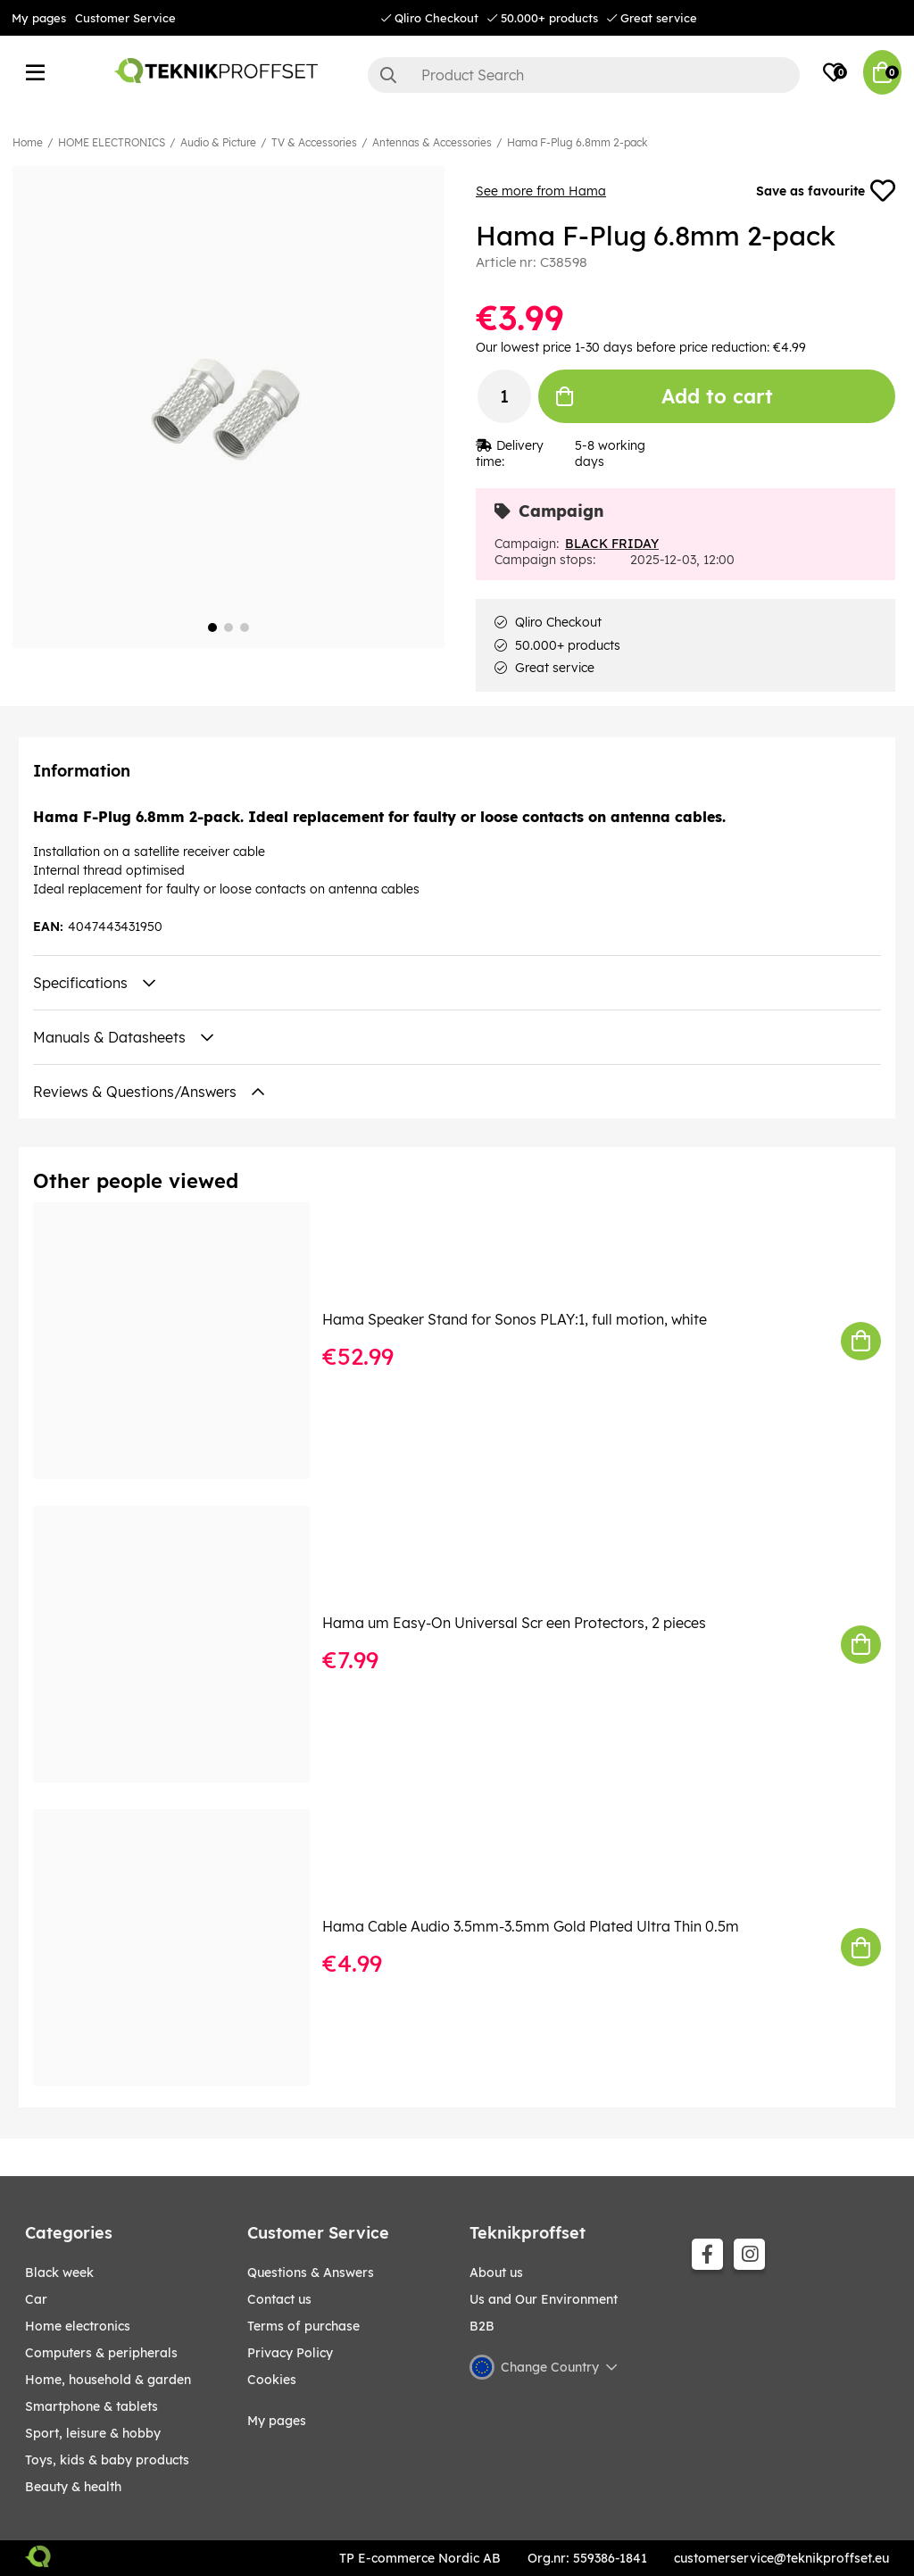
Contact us (279, 2299)
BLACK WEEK (59, 2272)
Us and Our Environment (543, 2299)
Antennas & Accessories (432, 142)
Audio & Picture (218, 142)
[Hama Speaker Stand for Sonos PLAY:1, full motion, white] (184, 1340)
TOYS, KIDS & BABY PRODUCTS (107, 2460)
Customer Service (125, 18)
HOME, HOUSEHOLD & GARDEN (108, 2380)
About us (496, 2272)
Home (27, 142)
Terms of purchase (303, 2326)
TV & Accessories (314, 142)
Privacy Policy (290, 2353)
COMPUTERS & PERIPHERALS (101, 2353)
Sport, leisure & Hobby (93, 2433)
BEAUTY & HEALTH (73, 2487)
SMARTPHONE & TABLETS (91, 2406)
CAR (36, 2299)
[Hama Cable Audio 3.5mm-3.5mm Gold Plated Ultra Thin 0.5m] (184, 1947)
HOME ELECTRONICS (111, 142)
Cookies (271, 2380)
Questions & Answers (310, 2272)
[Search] (584, 75)
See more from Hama (541, 191)
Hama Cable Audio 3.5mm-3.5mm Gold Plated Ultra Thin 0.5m (530, 1926)
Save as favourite (825, 191)
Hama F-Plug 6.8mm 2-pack (577, 142)
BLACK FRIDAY (612, 544)
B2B (481, 2326)
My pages (39, 18)
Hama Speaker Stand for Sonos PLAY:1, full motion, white (514, 1319)
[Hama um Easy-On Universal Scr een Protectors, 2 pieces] (184, 1644)
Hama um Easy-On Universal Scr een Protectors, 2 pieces (514, 1623)
